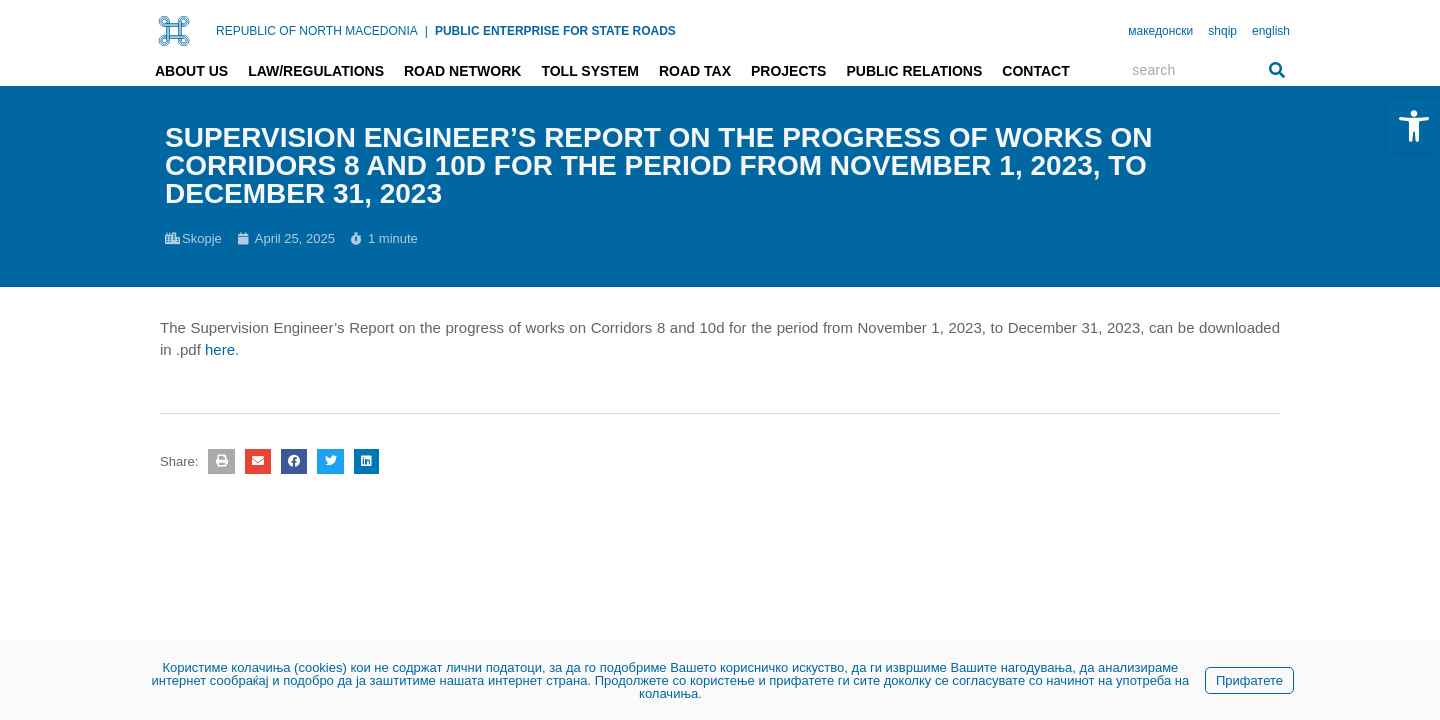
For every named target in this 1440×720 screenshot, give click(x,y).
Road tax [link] (695, 71)
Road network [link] (462, 71)
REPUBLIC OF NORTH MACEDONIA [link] (317, 31)
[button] (221, 461)
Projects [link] (788, 71)
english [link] (1271, 31)
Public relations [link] (914, 71)
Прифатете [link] (1249, 680)
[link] (1414, 126)
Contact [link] (1035, 71)
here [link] (220, 349)
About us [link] (191, 71)
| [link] (426, 31)
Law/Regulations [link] (316, 71)
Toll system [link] (590, 71)
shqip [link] (1222, 31)
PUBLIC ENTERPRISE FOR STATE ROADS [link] (555, 31)
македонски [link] (1160, 31)
